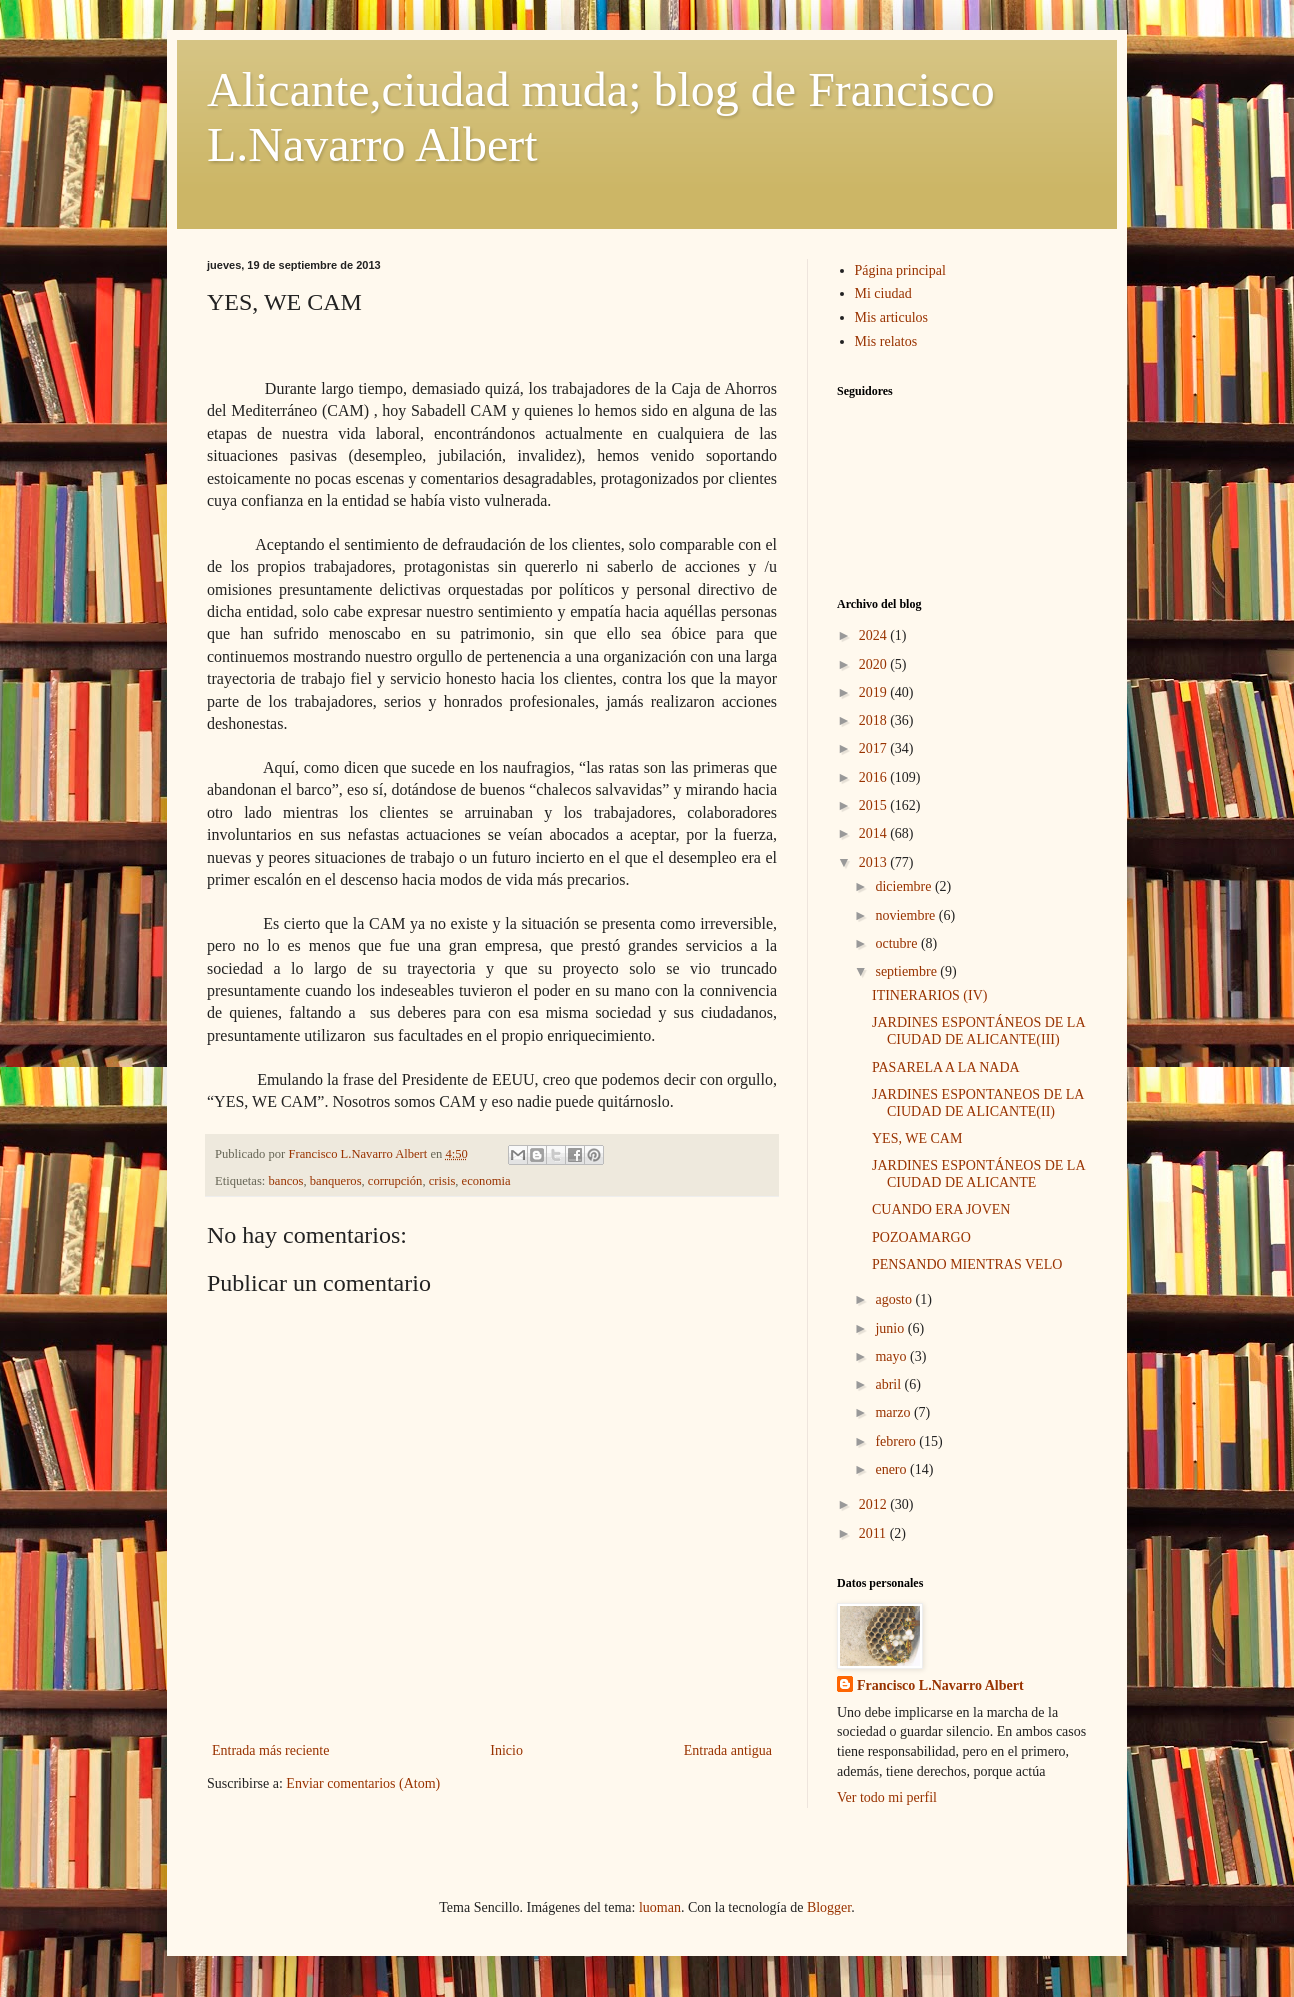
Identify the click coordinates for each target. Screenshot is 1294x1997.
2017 (875, 748)
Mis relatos (886, 341)
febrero (897, 1441)
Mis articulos (892, 317)
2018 (875, 720)
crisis (442, 1181)
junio (891, 1328)
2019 (875, 692)
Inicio (506, 1750)
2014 (875, 833)
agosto (895, 1299)
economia (486, 1181)
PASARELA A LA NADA (946, 1067)
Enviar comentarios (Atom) (363, 1783)
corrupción (395, 1181)
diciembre (904, 886)
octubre (897, 943)
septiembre (907, 971)
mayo (892, 1356)
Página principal (900, 270)
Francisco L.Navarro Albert (940, 1685)
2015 (875, 805)
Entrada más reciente (270, 1750)
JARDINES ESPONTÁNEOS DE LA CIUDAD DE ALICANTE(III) (978, 1031)
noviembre (906, 915)
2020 (875, 664)
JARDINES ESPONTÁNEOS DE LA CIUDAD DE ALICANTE (978, 1174)
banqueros (336, 1181)
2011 (874, 1533)
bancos (286, 1181)
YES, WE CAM (917, 1138)
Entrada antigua (728, 1750)
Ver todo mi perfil (887, 1797)
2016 (875, 777)
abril (889, 1384)
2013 (875, 862)
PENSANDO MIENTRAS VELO (967, 1264)
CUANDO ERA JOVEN (941, 1209)
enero (892, 1469)
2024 (875, 635)
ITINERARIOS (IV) (929, 995)
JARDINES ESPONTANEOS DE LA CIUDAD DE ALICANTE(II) (978, 1103)
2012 (875, 1504)
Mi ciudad (883, 293)
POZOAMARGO (921, 1237)
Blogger (829, 1907)
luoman (660, 1907)
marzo (894, 1412)
